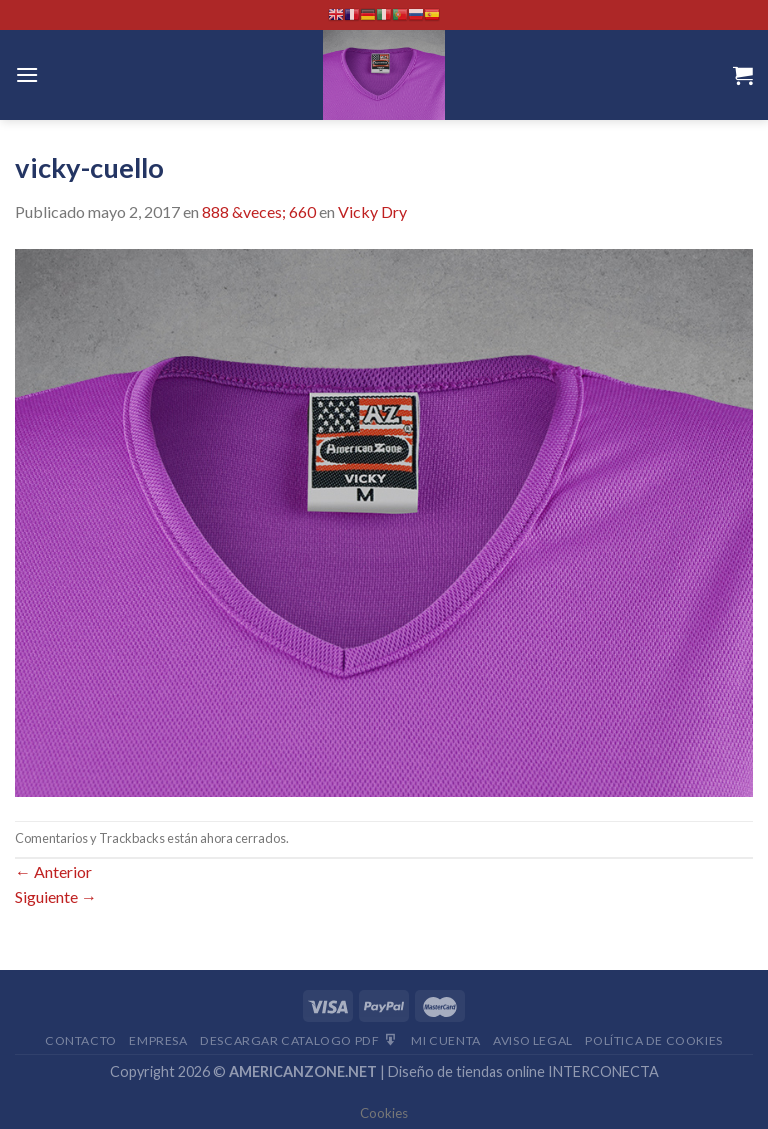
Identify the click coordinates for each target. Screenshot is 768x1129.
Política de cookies (654, 1040)
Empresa (158, 1040)
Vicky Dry (372, 211)
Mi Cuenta (446, 1040)
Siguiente (56, 896)
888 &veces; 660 (259, 211)
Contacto (81, 1040)
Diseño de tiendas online (466, 1071)
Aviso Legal (533, 1040)
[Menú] (27, 74)
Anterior (53, 871)
